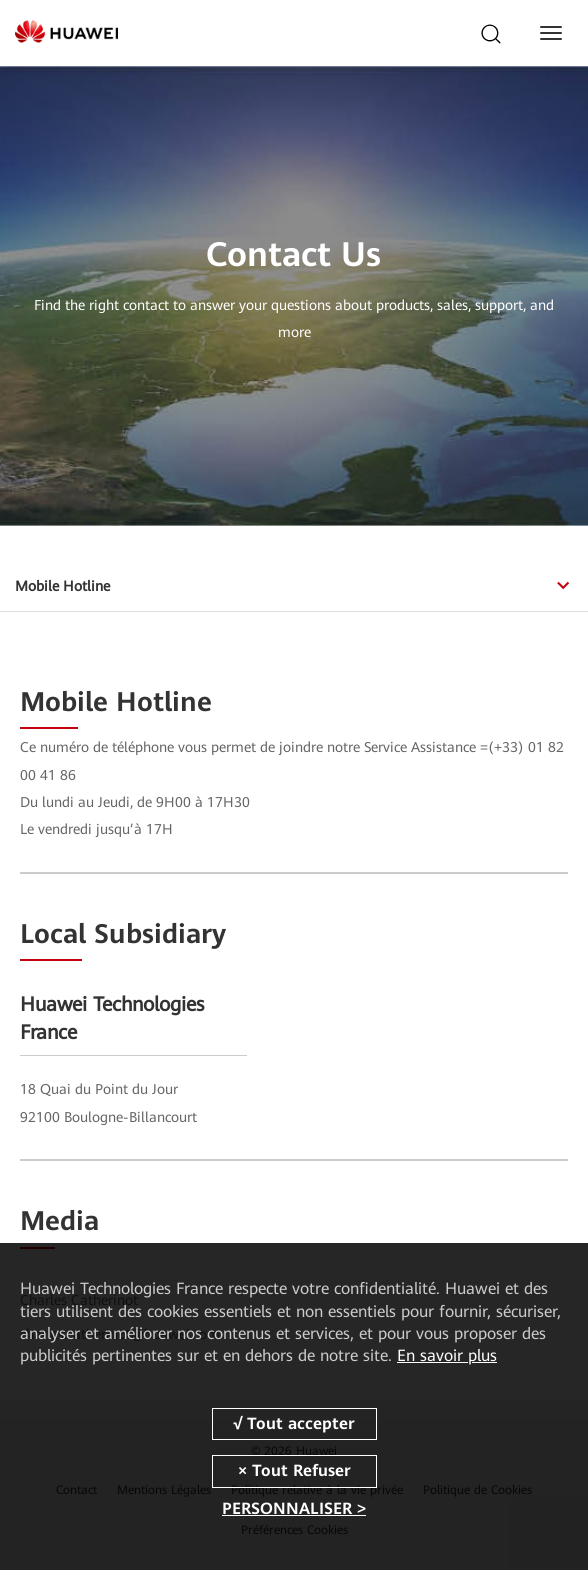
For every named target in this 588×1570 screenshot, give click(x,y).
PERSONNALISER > (294, 1508)
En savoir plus (447, 1355)
